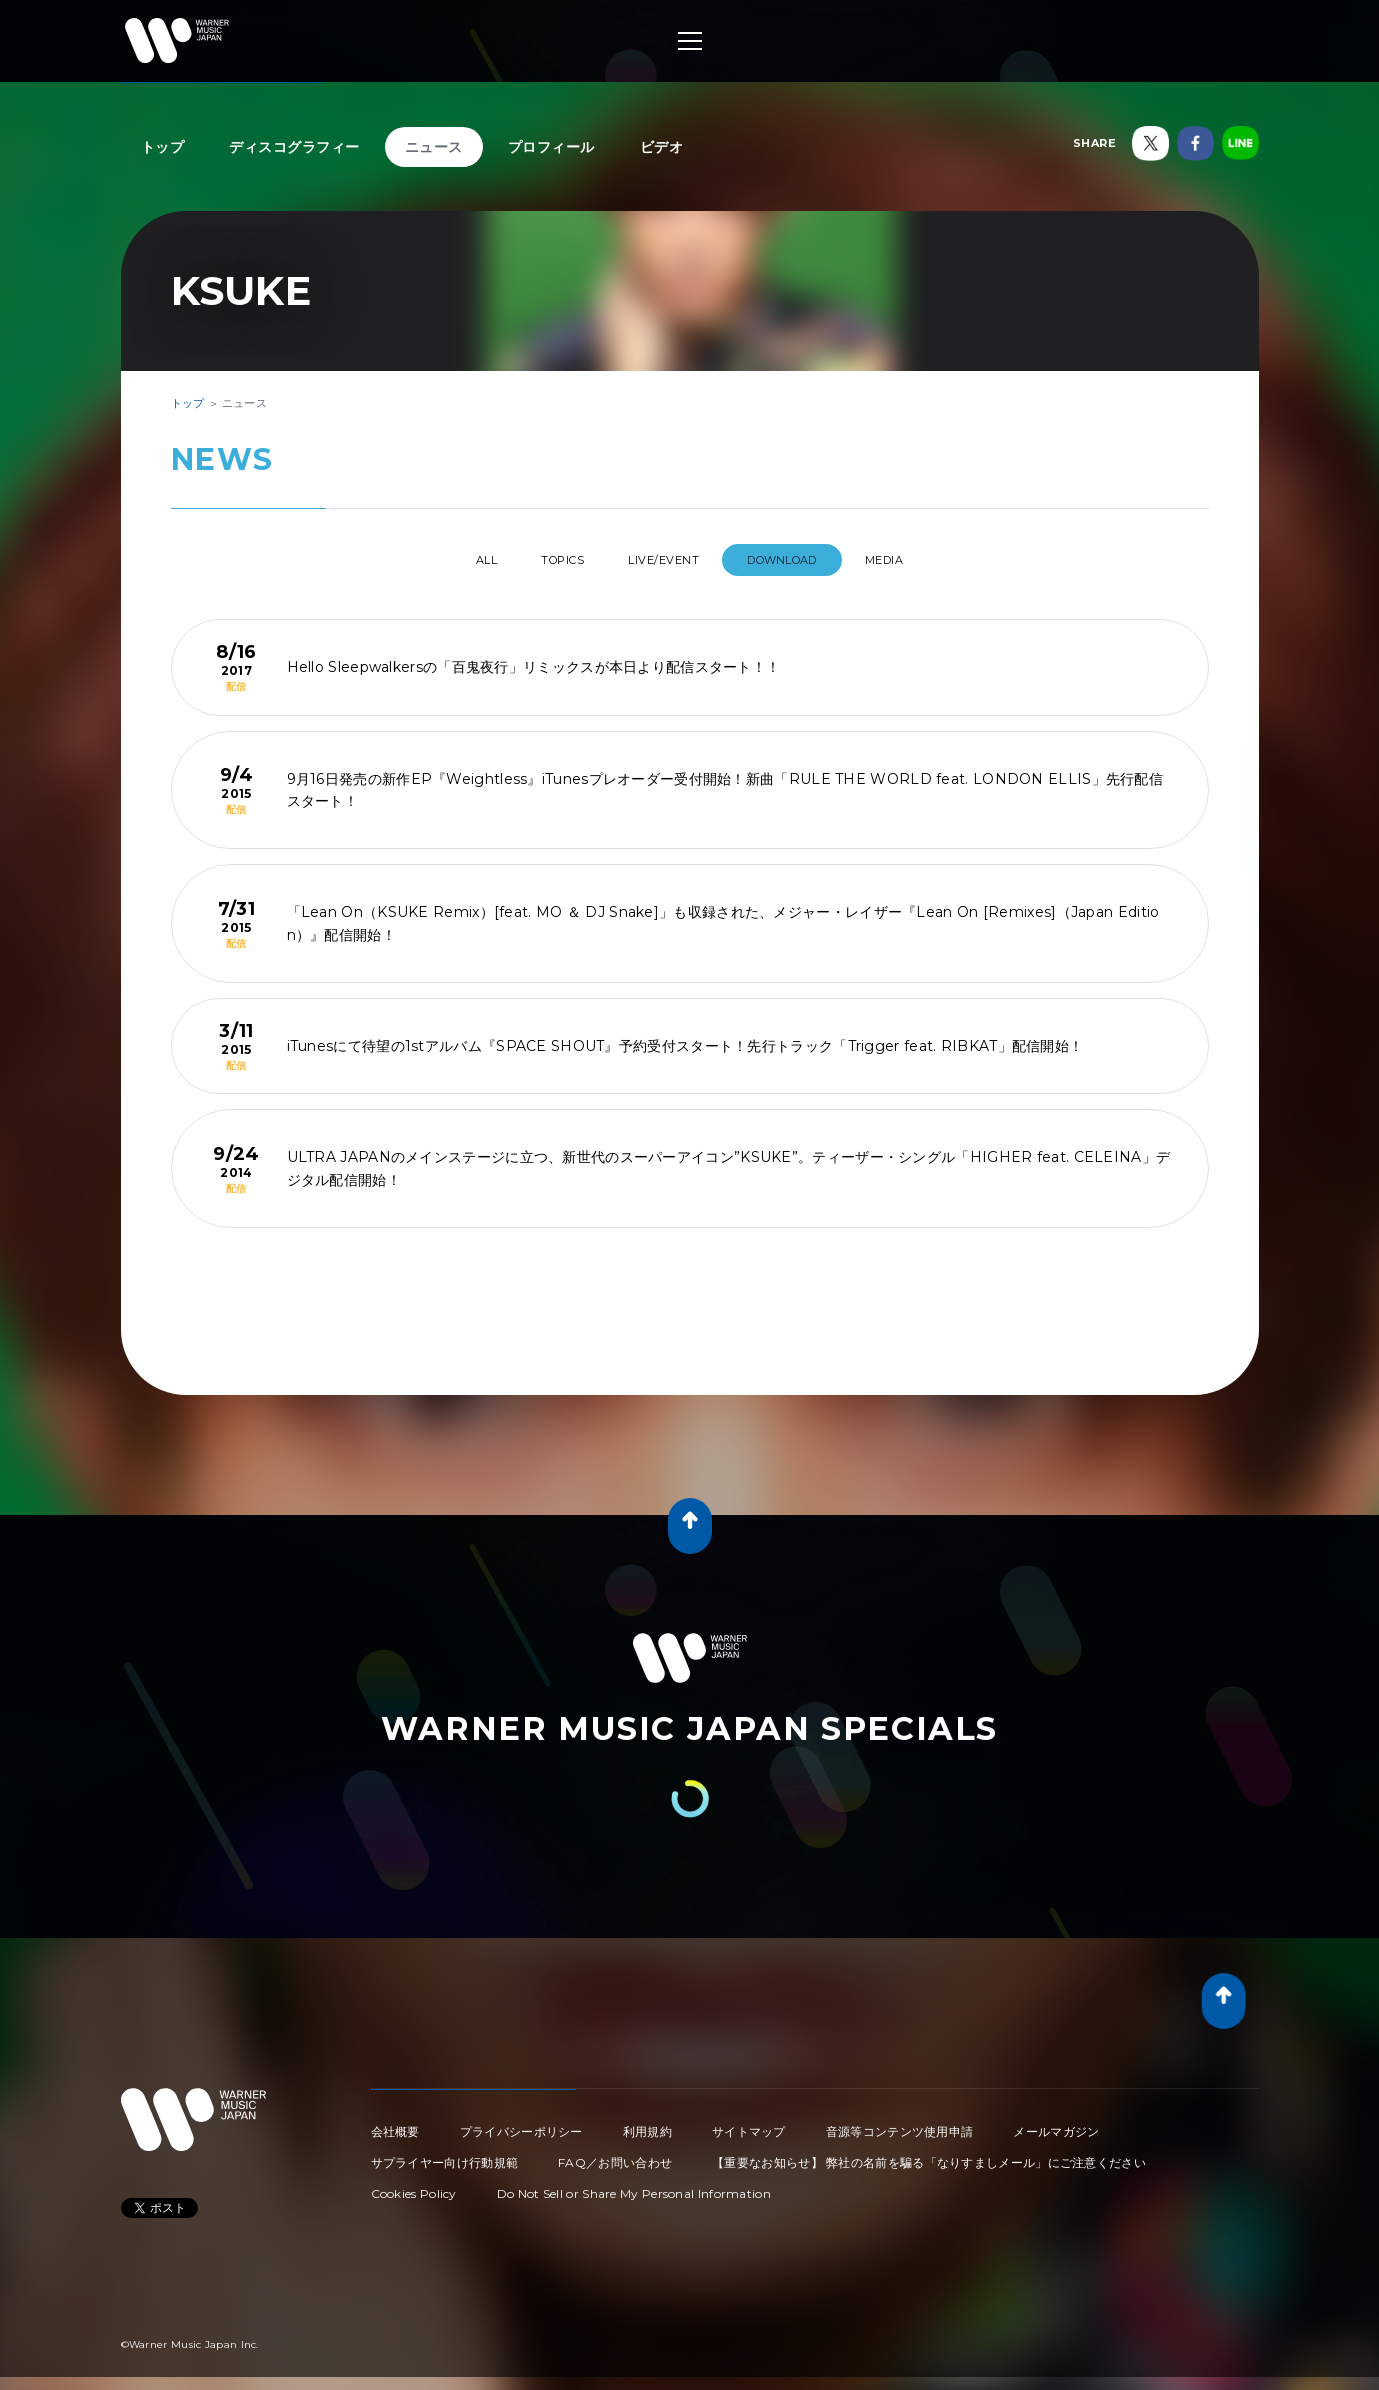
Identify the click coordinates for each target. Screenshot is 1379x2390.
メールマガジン (1056, 2123)
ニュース (434, 147)
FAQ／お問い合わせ (615, 2154)
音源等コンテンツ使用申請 (900, 2123)
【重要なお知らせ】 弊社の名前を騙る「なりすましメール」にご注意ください (929, 2154)
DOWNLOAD (803, 560)
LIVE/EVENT (667, 560)
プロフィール (551, 147)
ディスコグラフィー (294, 147)
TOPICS (546, 560)
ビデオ (662, 147)
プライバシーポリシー (521, 2123)
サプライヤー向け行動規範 (445, 2154)
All (448, 560)
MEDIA (923, 560)
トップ (163, 147)
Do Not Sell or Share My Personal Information (634, 2185)
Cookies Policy (414, 2185)
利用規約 (647, 2123)
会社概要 (395, 2123)
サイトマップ (749, 2123)
